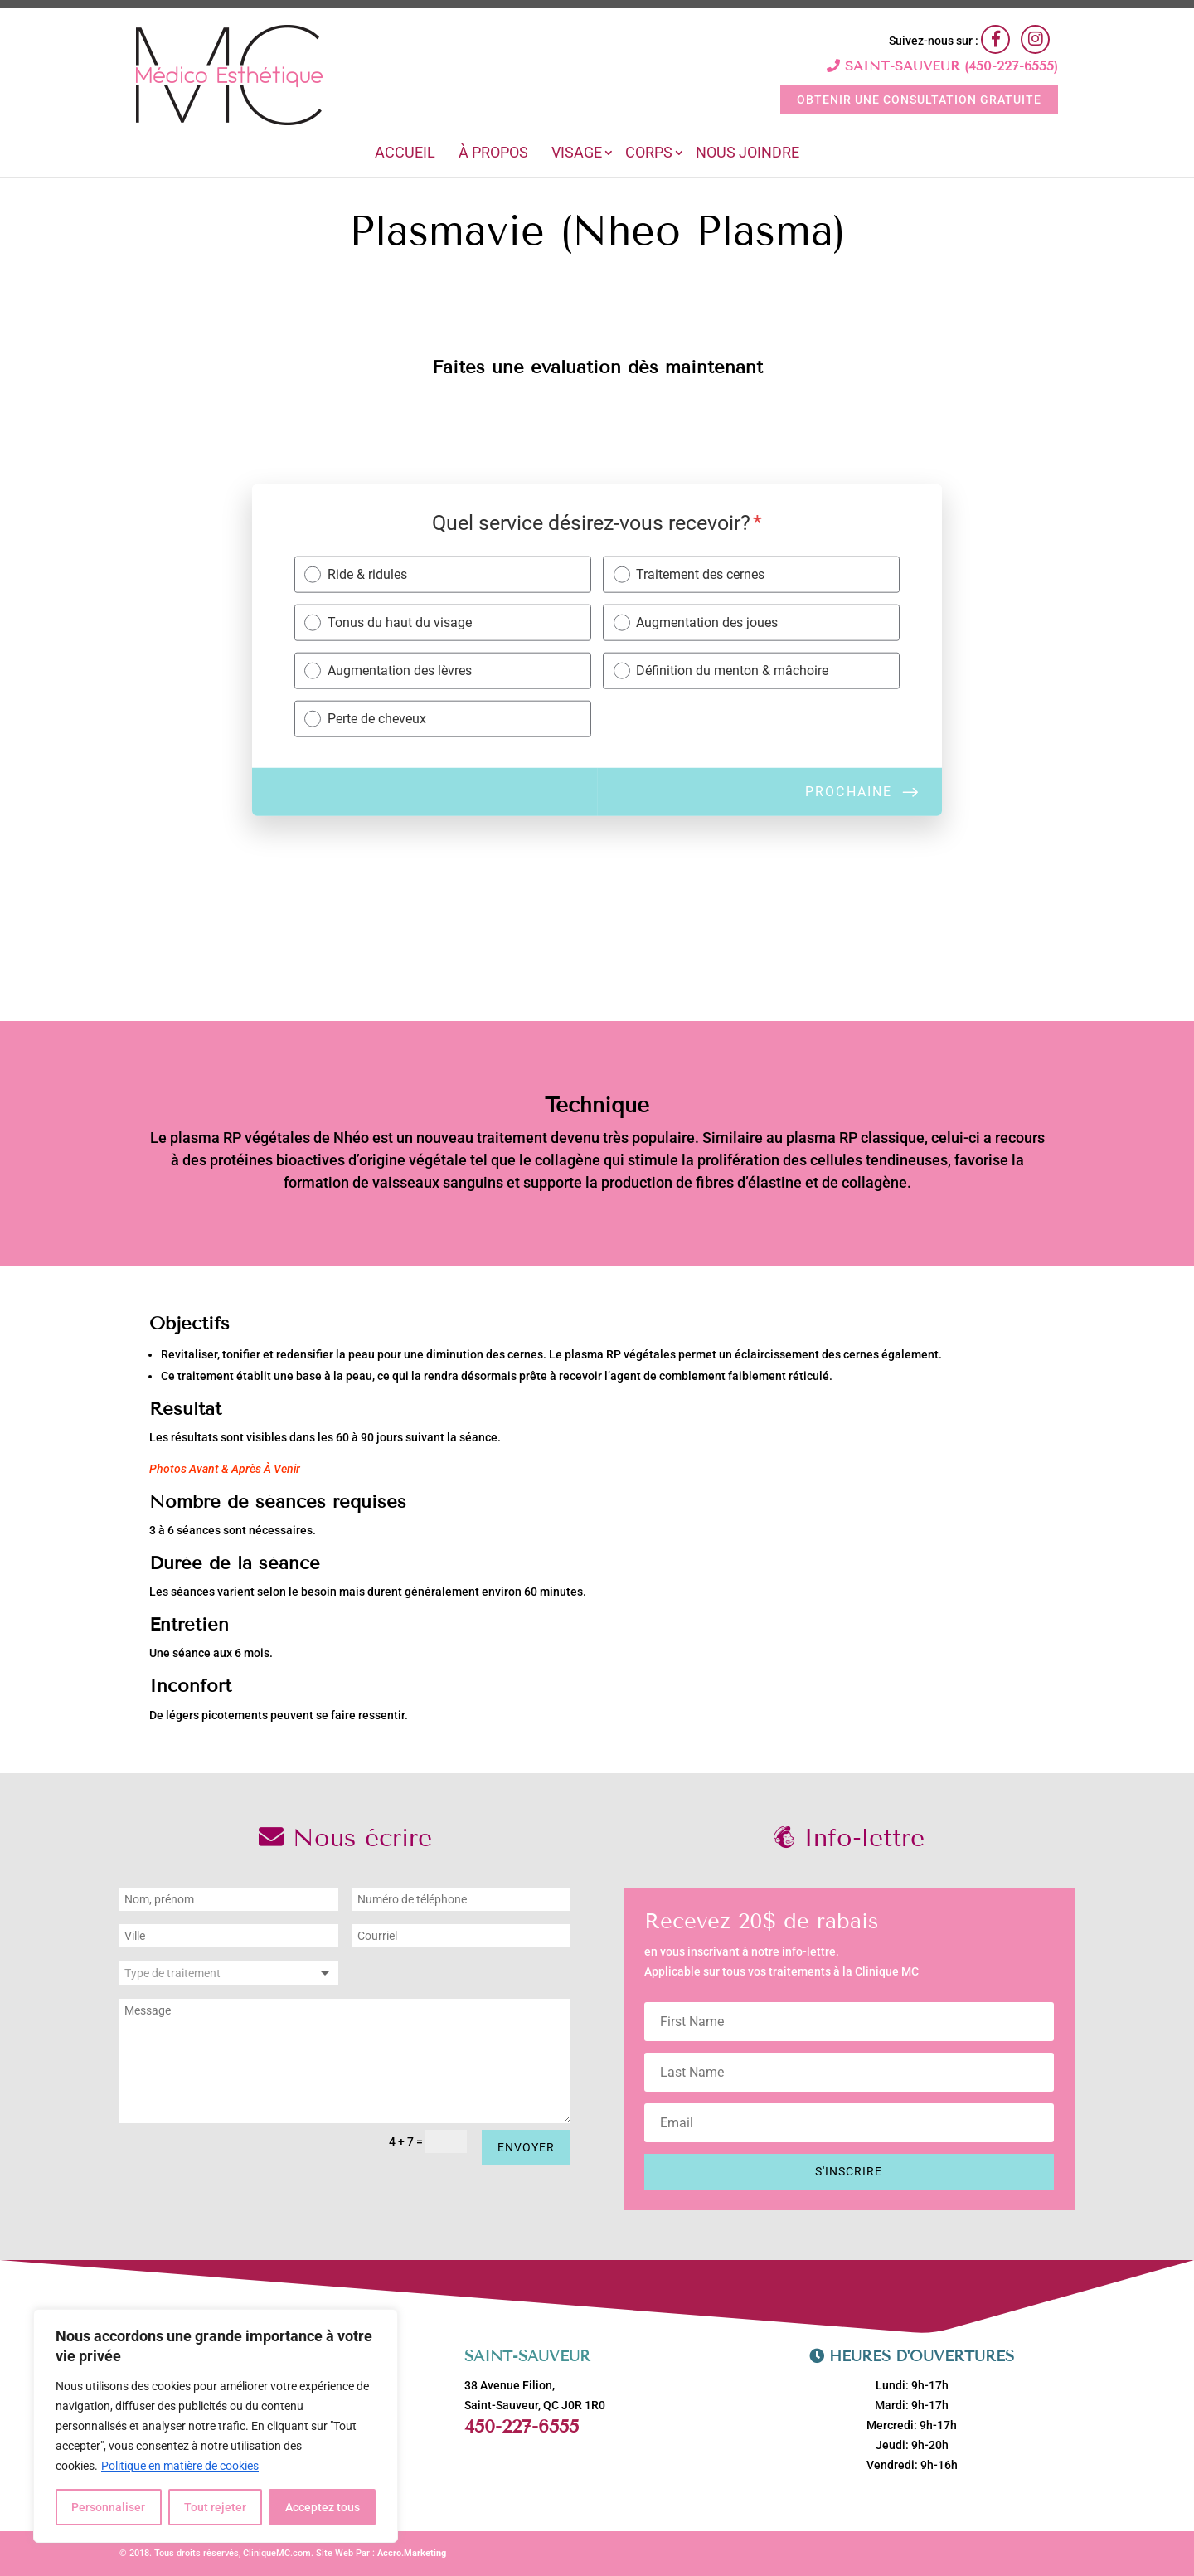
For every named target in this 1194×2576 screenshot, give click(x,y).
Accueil (405, 154)
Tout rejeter (215, 2507)
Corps (648, 154)
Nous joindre (747, 154)
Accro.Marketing (411, 2553)
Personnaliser (108, 2507)
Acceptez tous (322, 2507)
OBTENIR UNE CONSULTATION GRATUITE (919, 99)
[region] (215, 2426)
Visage (576, 154)
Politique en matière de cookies (180, 2465)
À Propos (493, 154)
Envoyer (526, 2147)
